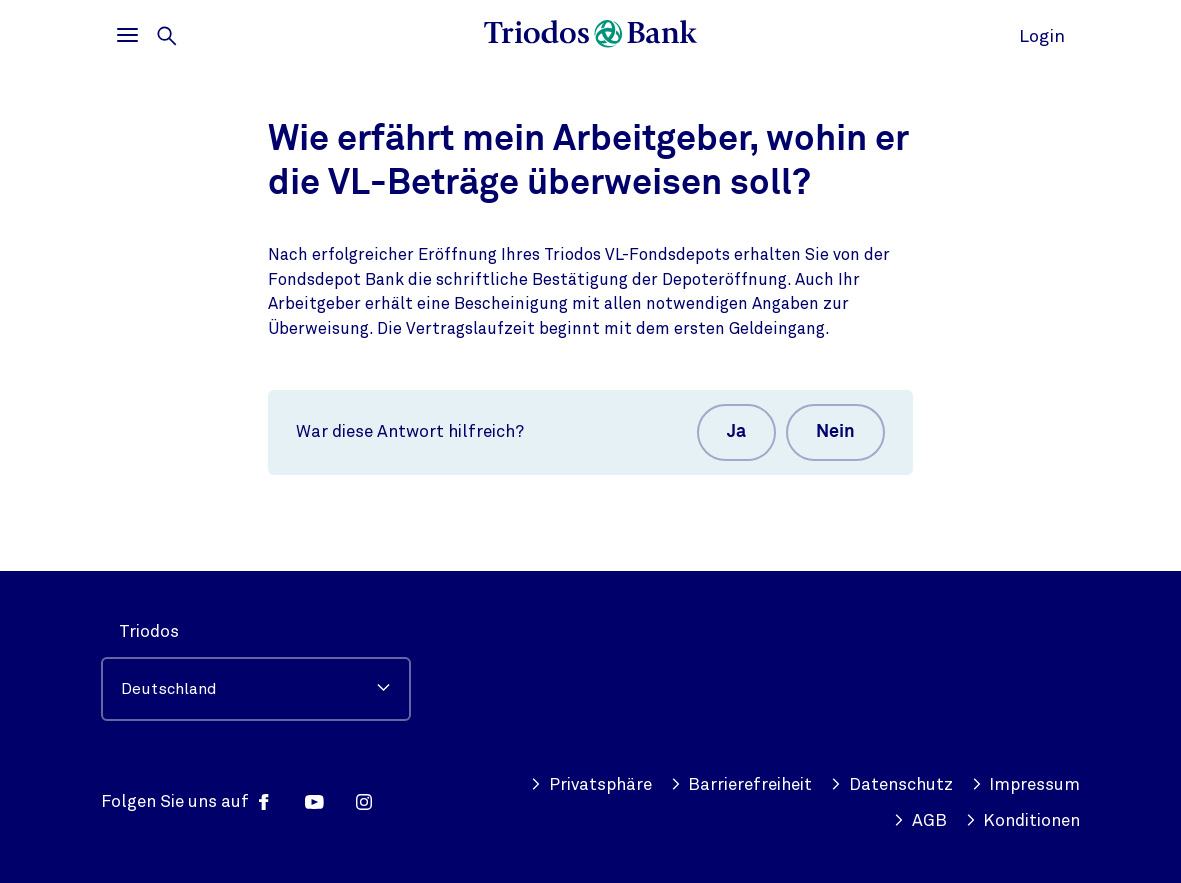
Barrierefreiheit (741, 785)
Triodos (149, 631)
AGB (920, 821)
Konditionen (1023, 821)
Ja (736, 432)
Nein (835, 432)
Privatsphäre (591, 785)
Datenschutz (891, 785)
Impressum (1026, 785)
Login (1042, 36)
